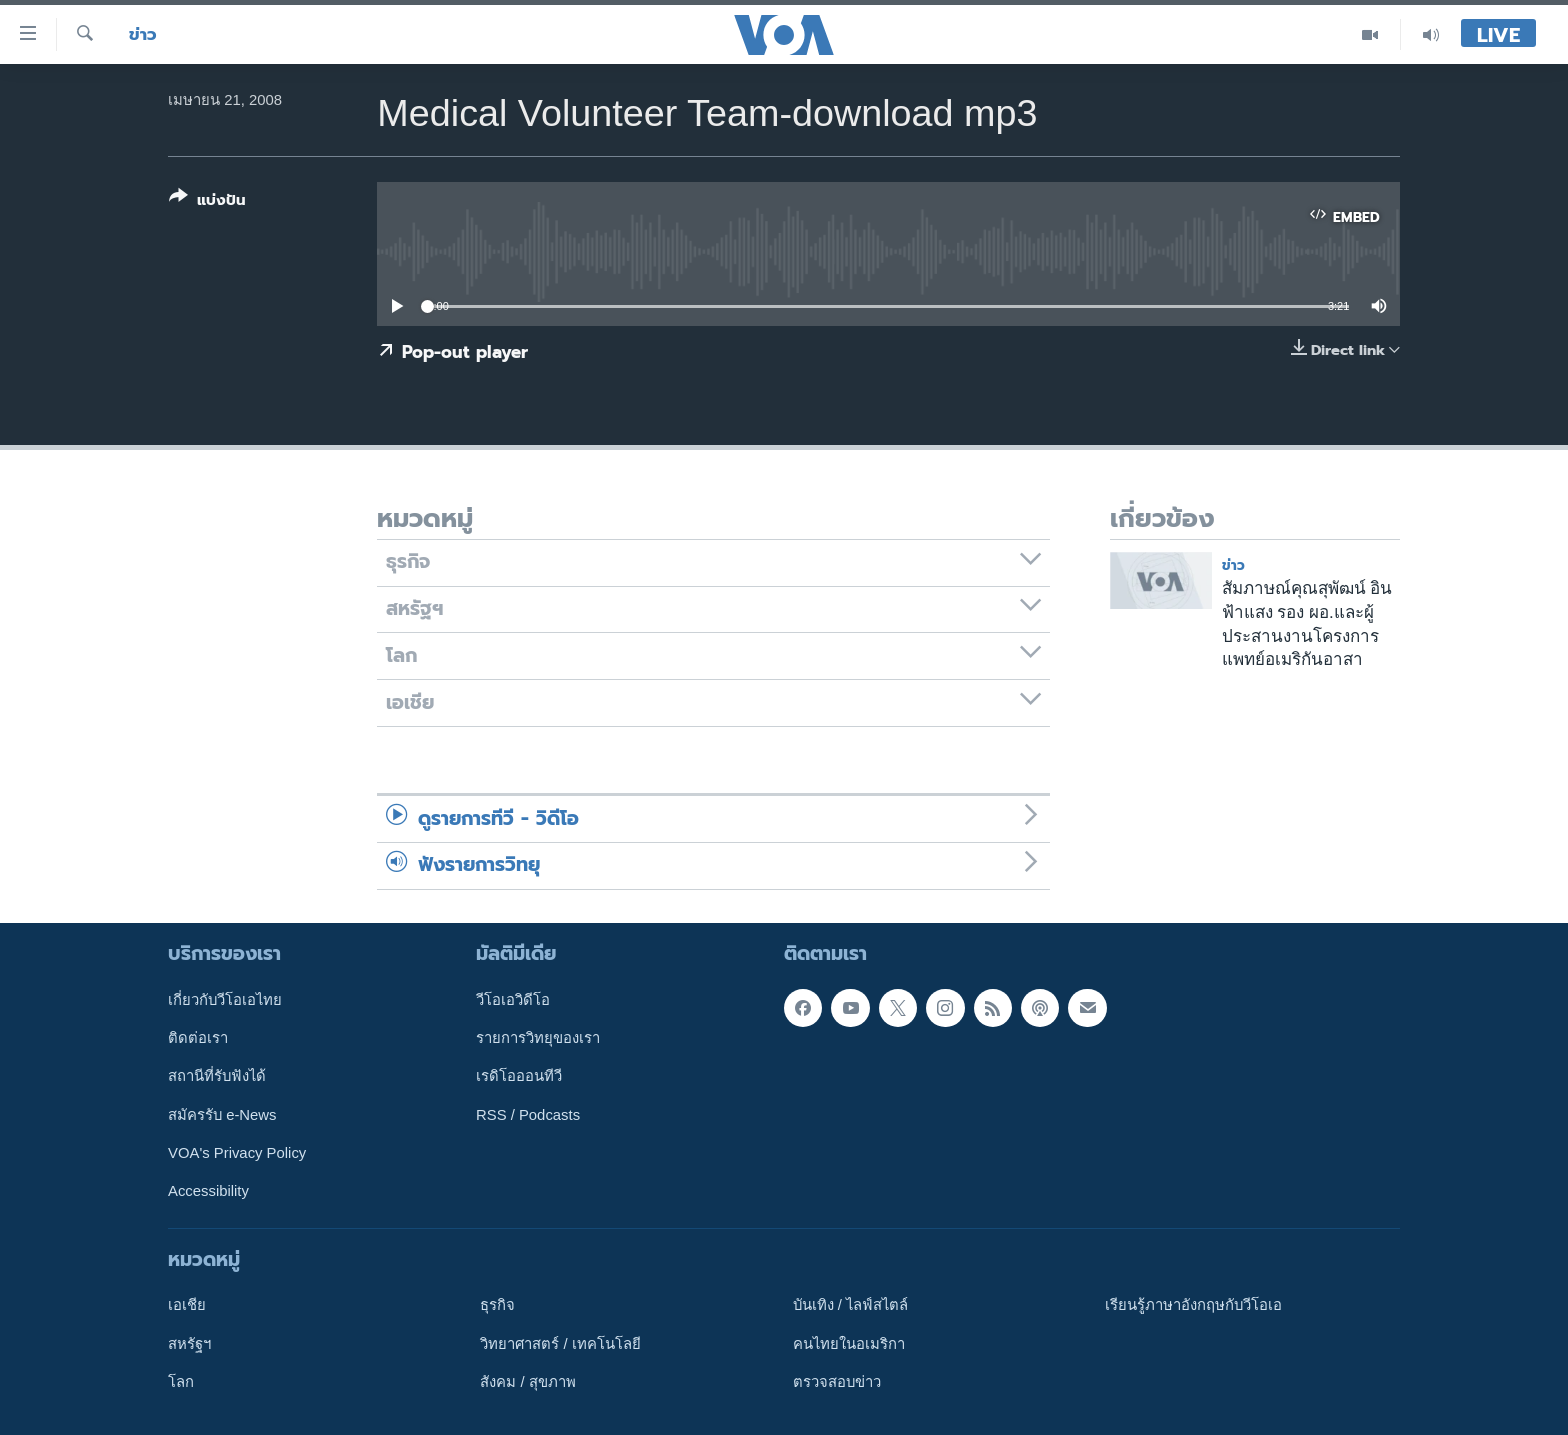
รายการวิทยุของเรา (538, 1038)
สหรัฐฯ (189, 1343)
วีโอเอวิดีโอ (513, 999)
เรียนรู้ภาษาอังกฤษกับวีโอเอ (1193, 1305)
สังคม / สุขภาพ (527, 1381)
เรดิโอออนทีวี (519, 1076)
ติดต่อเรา (198, 1038)
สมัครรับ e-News (222, 1114)
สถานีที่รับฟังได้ (217, 1076)
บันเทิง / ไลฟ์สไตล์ (850, 1305)
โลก (181, 1381)
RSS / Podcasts (528, 1114)
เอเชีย (187, 1305)
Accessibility (208, 1191)
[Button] (207, 202)
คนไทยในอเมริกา (849, 1343)
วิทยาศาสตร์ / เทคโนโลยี (560, 1343)
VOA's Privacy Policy (237, 1153)
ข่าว (143, 34)
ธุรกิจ (497, 1305)
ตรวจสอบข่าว (837, 1381)
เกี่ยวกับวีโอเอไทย (225, 999)
